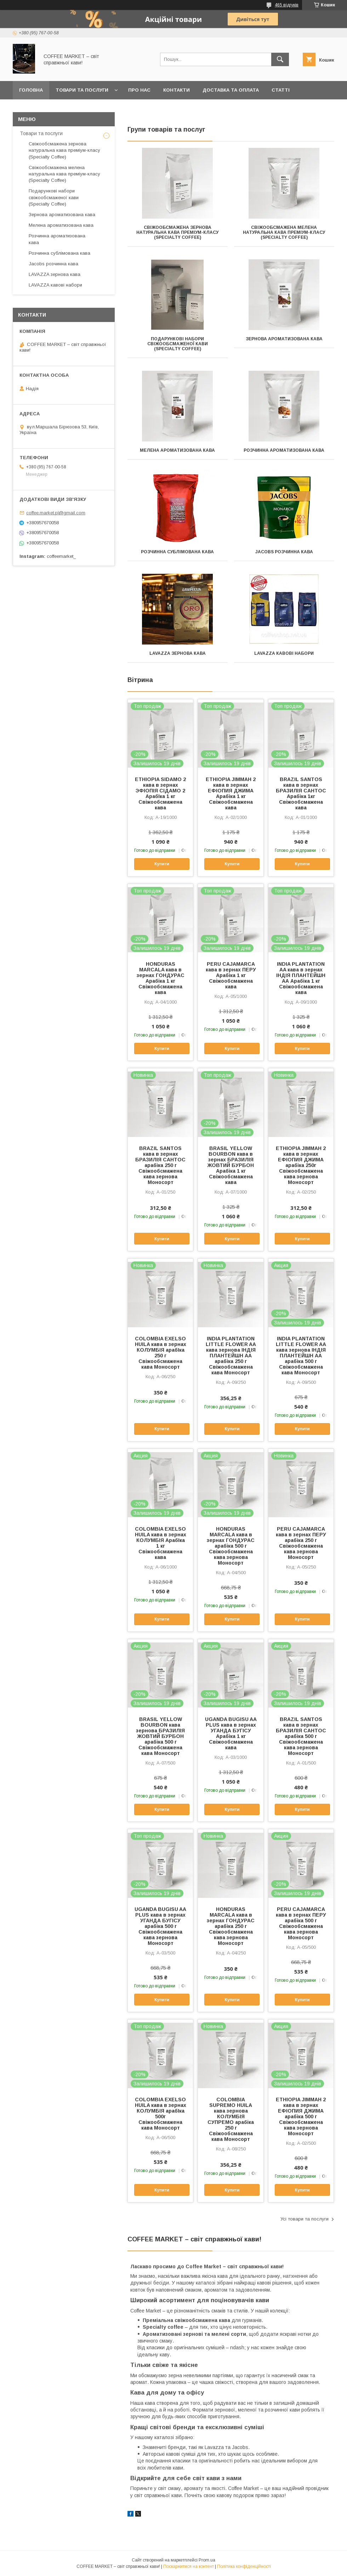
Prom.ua (207, 2560)
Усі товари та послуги (304, 2219)
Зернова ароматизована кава (284, 338)
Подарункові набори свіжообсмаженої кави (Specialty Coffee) (177, 343)
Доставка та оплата (231, 90)
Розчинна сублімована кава (177, 551)
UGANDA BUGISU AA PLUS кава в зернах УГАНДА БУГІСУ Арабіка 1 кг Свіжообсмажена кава (231, 1733)
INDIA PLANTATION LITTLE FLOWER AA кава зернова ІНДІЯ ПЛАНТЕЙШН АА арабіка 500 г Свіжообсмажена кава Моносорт (301, 1355)
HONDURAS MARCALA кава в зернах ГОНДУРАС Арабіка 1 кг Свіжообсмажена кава (160, 978)
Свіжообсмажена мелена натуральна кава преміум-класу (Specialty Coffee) (284, 232)
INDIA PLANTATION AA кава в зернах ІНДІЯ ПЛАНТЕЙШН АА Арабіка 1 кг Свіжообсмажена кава (300, 978)
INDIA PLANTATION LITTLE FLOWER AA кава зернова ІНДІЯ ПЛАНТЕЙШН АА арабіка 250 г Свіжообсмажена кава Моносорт (231, 1355)
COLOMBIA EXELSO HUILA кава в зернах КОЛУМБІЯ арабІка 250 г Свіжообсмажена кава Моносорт (160, 1353)
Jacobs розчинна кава (284, 551)
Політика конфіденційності (244, 2566)
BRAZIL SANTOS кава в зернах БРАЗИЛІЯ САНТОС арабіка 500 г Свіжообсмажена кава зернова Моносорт (301, 1736)
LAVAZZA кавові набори (284, 653)
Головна (31, 90)
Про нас (139, 90)
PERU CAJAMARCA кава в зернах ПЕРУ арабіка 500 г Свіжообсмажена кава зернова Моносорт (301, 1923)
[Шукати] (280, 59)
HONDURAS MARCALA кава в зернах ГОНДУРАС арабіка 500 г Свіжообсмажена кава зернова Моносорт (231, 1546)
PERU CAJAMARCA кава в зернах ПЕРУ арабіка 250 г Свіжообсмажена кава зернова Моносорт (301, 1543)
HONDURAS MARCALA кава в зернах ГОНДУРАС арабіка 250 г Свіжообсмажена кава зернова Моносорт (231, 1926)
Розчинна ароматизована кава (284, 450)
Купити (161, 863)
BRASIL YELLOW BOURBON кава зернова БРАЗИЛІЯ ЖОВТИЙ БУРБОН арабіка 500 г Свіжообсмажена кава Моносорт (160, 1736)
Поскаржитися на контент (188, 2566)
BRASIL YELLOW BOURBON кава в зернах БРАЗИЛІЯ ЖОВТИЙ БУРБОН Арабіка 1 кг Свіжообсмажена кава (230, 1165)
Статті (281, 90)
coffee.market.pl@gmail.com (55, 512)
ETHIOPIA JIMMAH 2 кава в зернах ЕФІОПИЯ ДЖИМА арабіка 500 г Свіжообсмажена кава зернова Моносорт (301, 2116)
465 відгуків (286, 4)
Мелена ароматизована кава (177, 450)
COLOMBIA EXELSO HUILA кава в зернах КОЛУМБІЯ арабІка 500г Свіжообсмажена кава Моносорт (160, 2114)
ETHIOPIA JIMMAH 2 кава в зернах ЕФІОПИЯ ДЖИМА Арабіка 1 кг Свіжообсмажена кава (231, 793)
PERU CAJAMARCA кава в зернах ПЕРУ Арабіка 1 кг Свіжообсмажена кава (231, 975)
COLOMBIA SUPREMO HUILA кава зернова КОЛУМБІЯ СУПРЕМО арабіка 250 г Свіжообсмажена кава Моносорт (230, 2119)
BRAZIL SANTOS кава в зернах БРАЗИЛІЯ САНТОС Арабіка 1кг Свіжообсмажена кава (301, 793)
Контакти (176, 90)
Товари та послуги (82, 90)
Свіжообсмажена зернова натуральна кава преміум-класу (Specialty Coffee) (177, 232)
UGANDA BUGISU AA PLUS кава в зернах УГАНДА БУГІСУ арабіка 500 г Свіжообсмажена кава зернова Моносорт (160, 1926)
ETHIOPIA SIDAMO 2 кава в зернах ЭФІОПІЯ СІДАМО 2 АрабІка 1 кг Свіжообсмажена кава (160, 793)
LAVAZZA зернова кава (177, 653)
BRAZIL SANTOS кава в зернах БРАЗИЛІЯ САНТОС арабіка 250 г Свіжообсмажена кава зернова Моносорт (160, 1165)
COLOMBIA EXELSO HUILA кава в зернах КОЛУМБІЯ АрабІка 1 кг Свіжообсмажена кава (160, 1543)
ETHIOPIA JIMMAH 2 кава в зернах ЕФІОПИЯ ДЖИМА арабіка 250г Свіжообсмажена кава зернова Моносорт (301, 1165)
